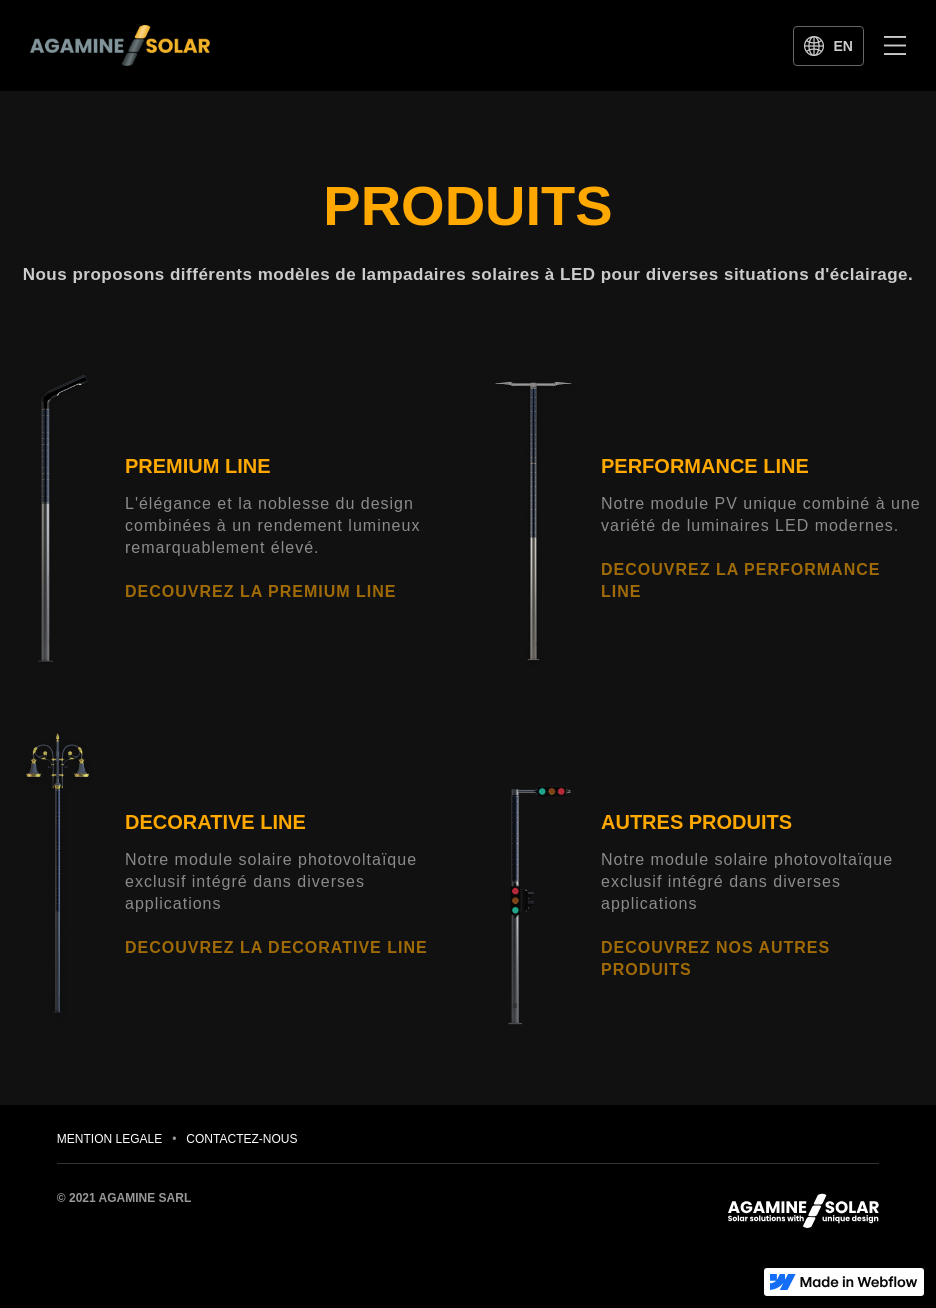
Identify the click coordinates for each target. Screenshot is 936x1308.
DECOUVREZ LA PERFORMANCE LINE (740, 580)
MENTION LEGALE (109, 1139)
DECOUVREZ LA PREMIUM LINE (261, 591)
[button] (895, 45)
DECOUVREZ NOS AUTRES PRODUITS (715, 958)
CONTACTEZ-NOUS (241, 1139)
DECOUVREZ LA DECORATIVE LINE (276, 947)
